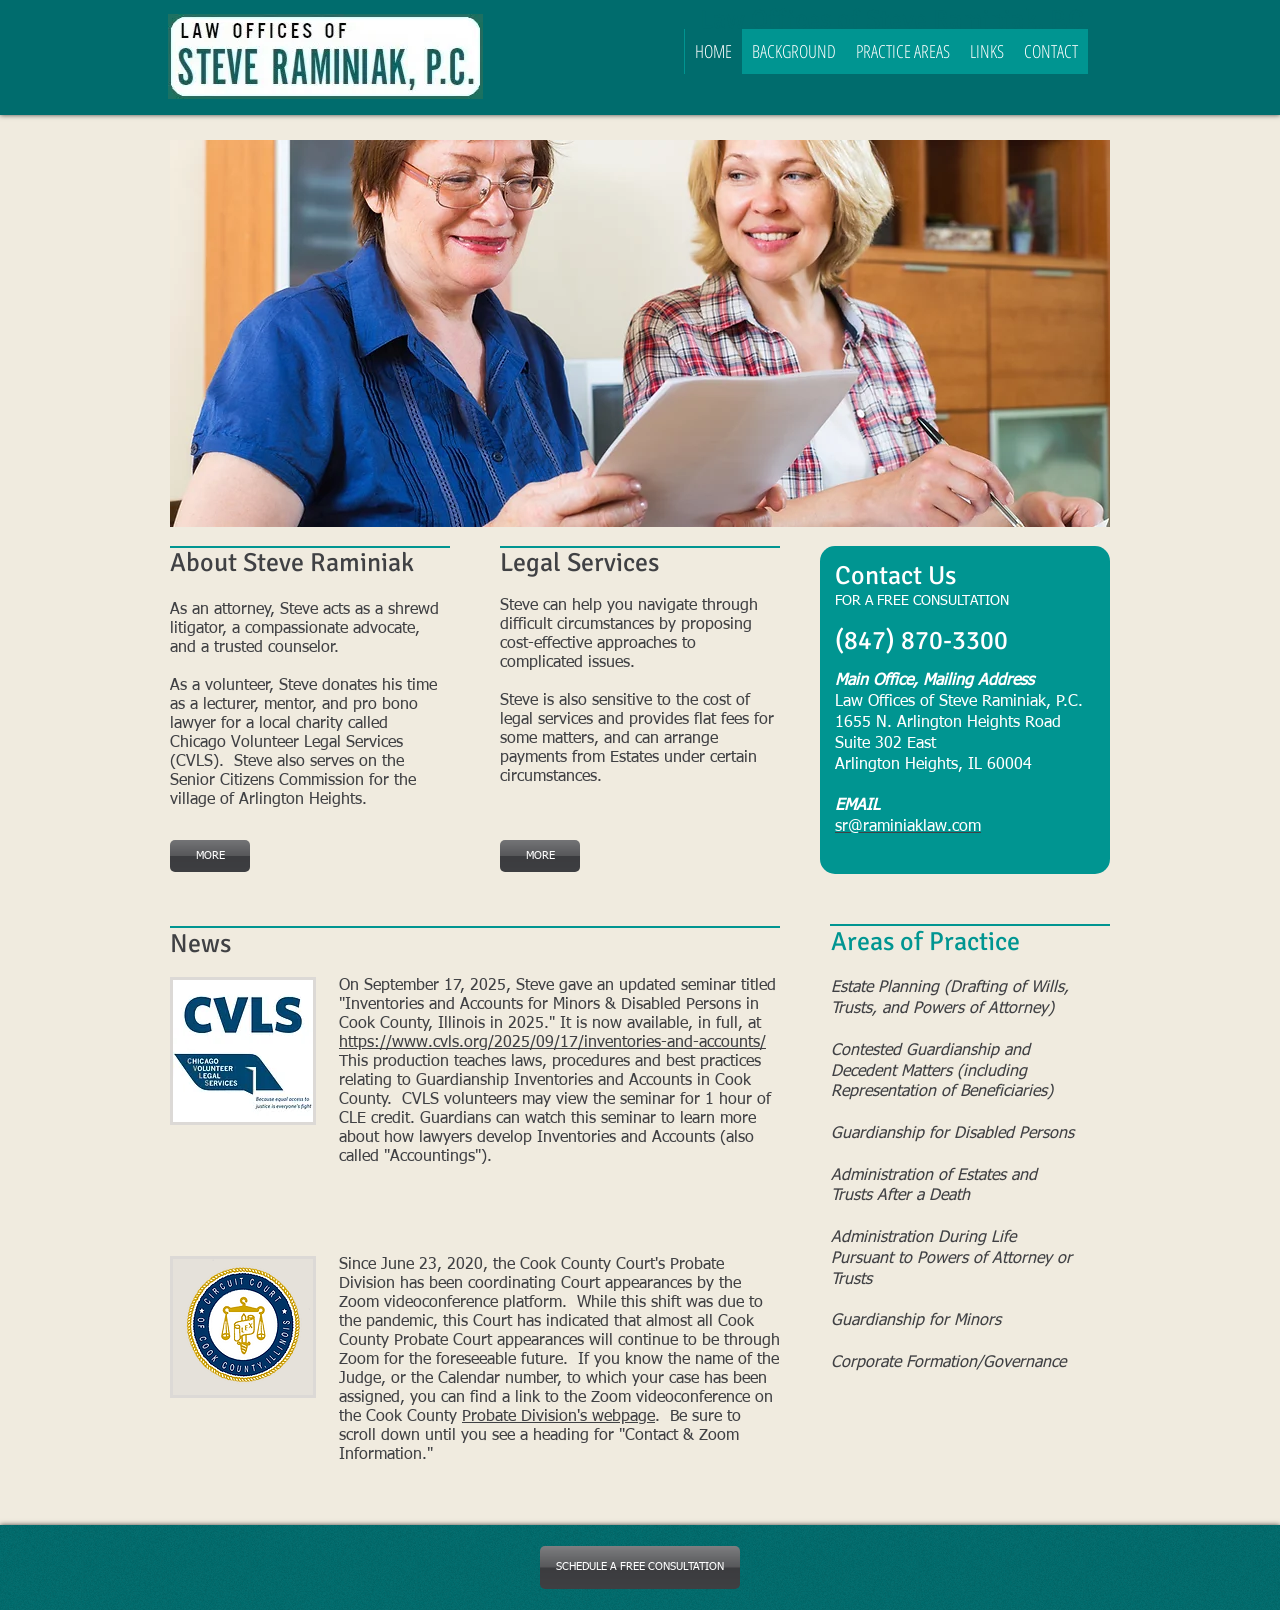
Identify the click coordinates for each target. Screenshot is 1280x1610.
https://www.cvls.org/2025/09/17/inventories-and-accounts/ (552, 1043)
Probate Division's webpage (558, 1417)
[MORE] (210, 856)
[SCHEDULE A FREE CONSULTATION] (640, 1567)
